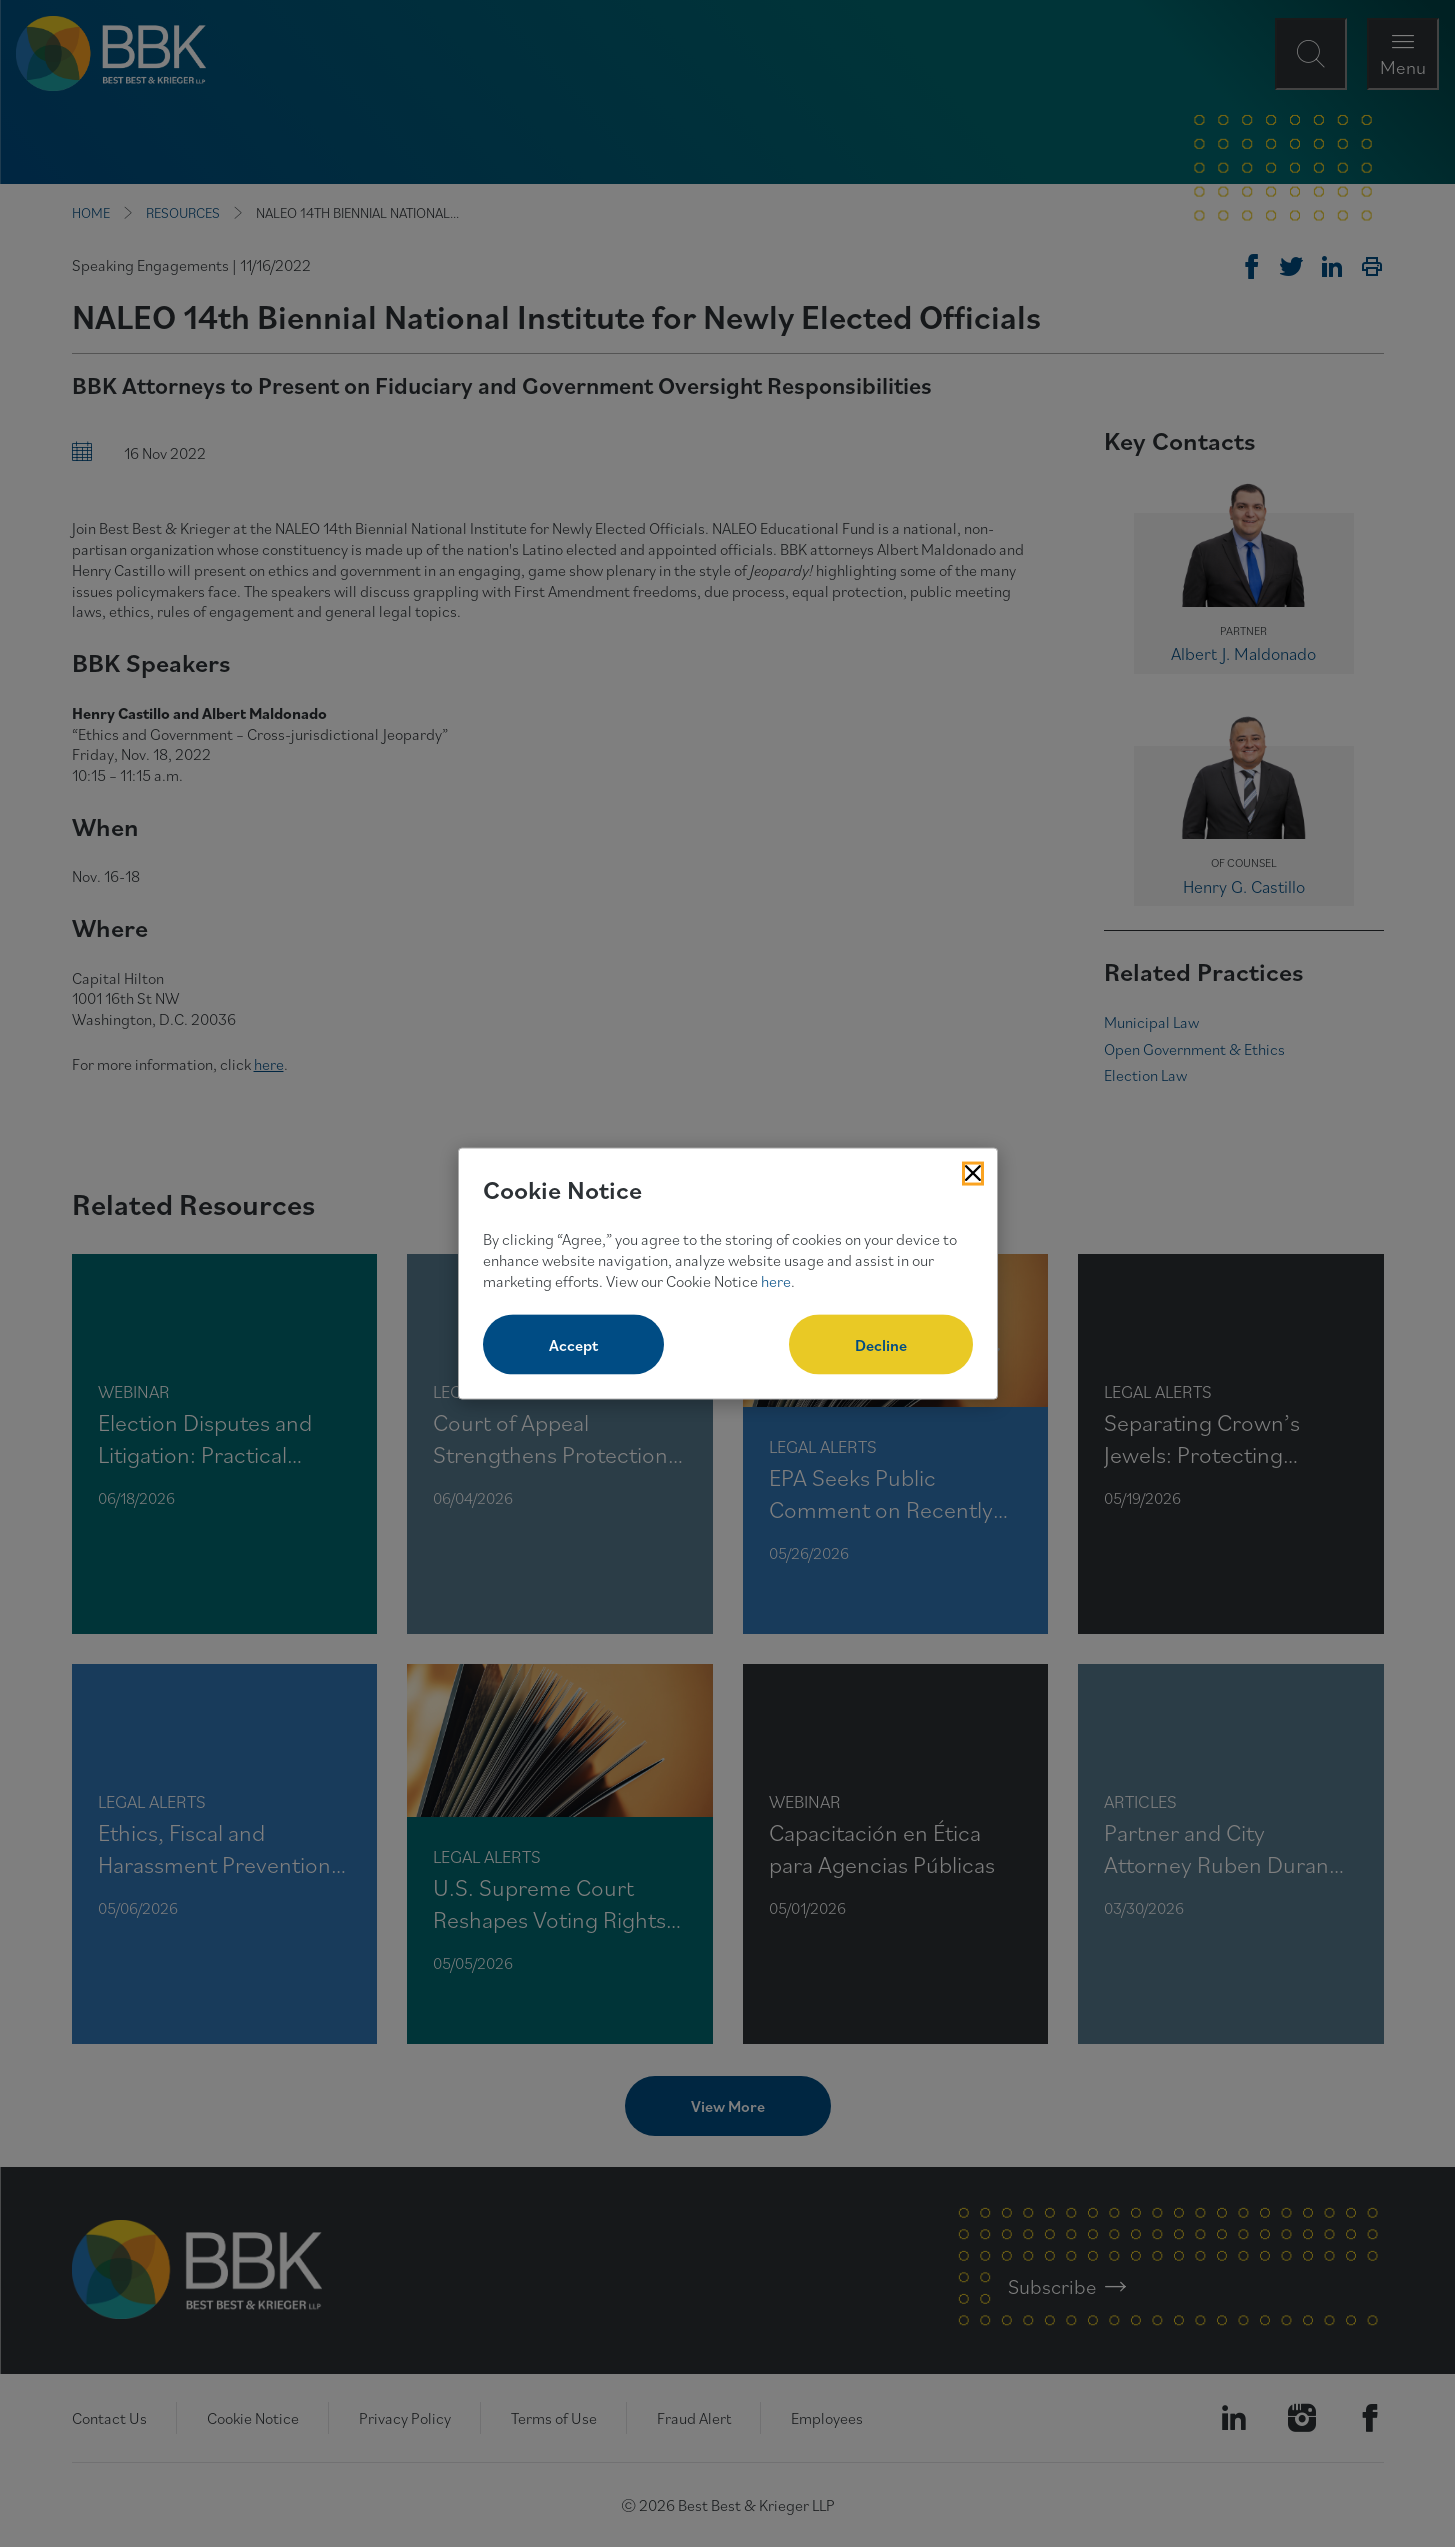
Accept (573, 1345)
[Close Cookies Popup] (973, 1173)
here (776, 1280)
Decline (881, 1345)
